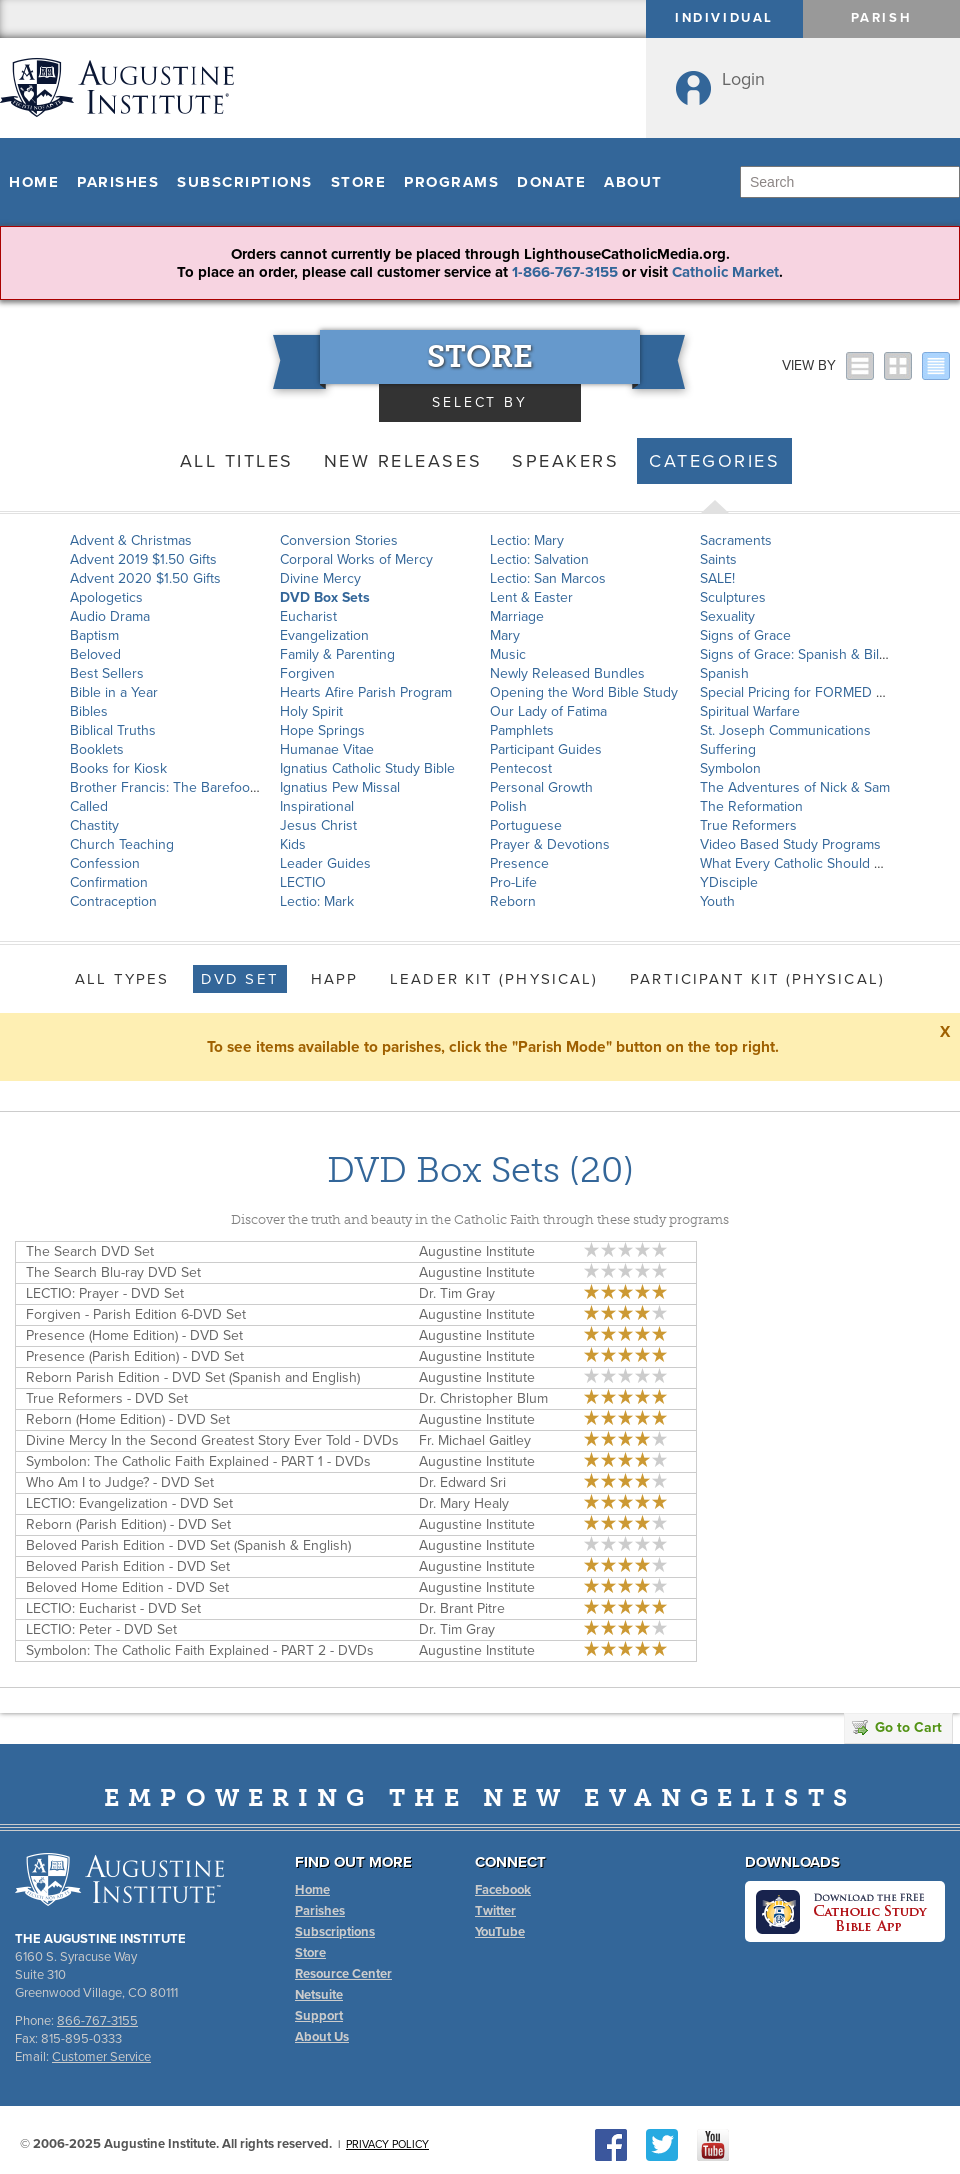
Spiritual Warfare (750, 711)
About (633, 182)
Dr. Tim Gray (457, 1293)
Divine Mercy (320, 578)
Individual (724, 18)
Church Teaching (122, 844)
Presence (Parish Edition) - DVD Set (135, 1356)
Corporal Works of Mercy (356, 559)
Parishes (118, 182)
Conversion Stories (339, 540)
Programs (451, 182)
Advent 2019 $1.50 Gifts (143, 559)
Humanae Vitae (327, 749)
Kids (293, 844)
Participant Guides (546, 749)
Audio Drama (110, 616)
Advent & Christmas (131, 540)
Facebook (503, 1890)
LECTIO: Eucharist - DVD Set (113, 1608)
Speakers (565, 461)
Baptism (94, 635)
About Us (322, 2037)
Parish (882, 18)
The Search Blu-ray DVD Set (113, 1272)
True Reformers (748, 825)
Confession (105, 863)
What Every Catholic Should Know (804, 863)
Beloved (95, 654)
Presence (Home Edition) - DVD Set (134, 1335)
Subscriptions (245, 182)
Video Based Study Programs (790, 844)
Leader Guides (325, 863)
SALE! (717, 578)
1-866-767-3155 (565, 272)
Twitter (495, 1911)
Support (319, 2016)
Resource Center (343, 1974)
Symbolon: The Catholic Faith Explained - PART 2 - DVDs (200, 1650)
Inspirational (317, 806)
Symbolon (730, 768)
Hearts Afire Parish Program (366, 692)
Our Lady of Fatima (548, 711)
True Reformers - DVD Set (107, 1398)
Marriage (517, 616)
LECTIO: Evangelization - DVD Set (129, 1503)
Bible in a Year (114, 692)
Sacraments (736, 540)
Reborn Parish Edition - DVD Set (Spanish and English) (193, 1377)
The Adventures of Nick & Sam (795, 787)
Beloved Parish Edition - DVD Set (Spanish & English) (188, 1545)
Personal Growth (541, 787)
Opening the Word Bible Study (584, 692)
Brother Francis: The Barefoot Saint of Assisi (207, 787)
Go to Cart (897, 1727)
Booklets (97, 749)
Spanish (724, 673)
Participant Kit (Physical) (757, 979)
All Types (122, 979)
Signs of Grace (745, 635)
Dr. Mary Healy (464, 1503)
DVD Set (240, 979)
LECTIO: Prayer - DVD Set (105, 1293)
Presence (519, 863)
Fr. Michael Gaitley (475, 1440)
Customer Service (101, 2057)
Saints (718, 559)
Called (89, 806)
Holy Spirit (311, 711)
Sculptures (733, 597)
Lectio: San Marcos (548, 578)
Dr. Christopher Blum (483, 1398)
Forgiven (307, 673)
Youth (717, 901)
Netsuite (319, 1995)
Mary (505, 635)
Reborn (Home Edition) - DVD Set (128, 1419)
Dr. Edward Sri (462, 1482)
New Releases (403, 461)
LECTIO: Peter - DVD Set (101, 1629)
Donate (551, 182)
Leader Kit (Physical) (494, 979)
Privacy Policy (387, 2144)
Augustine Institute (477, 1251)
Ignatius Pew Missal (340, 787)
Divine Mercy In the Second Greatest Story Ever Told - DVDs (212, 1440)
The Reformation (751, 806)
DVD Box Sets (325, 597)
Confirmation (109, 882)
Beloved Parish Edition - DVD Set (128, 1566)
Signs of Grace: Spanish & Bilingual (808, 654)
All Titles (237, 461)
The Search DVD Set (90, 1251)
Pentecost (521, 768)
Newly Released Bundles (567, 673)
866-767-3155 (97, 2021)
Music (508, 654)
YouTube (500, 1932)
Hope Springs (322, 730)
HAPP (334, 979)
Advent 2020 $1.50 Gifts (145, 578)
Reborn (513, 901)
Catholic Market (725, 272)
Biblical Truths (113, 730)
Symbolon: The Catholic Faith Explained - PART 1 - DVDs (198, 1461)
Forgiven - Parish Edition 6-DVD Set (136, 1314)
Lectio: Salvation (539, 559)
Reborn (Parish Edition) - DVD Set (128, 1524)
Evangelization (324, 635)
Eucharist (308, 616)
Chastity (94, 825)
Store (359, 182)
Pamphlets (522, 730)
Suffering (728, 749)
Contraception (113, 901)
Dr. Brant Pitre (462, 1608)
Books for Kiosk (118, 768)
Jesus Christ (318, 825)
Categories (714, 461)
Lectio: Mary (527, 540)
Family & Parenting (337, 654)
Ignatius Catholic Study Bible (367, 768)
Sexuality (727, 616)
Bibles (89, 711)
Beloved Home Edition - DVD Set (127, 1587)
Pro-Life (513, 882)
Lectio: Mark (317, 901)
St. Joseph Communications (785, 730)
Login (743, 79)
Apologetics (106, 597)
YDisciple (729, 882)
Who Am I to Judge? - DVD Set (120, 1482)
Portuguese (526, 825)
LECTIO (303, 882)
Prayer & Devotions (550, 844)
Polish (508, 806)
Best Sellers (107, 673)
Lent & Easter (531, 597)
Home (34, 182)
